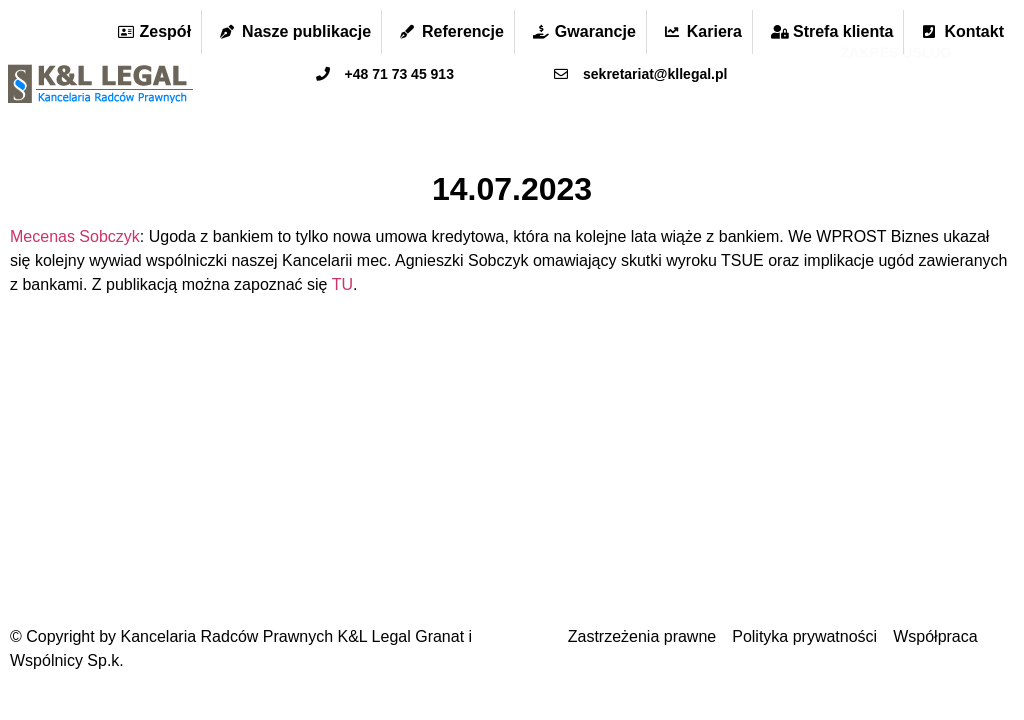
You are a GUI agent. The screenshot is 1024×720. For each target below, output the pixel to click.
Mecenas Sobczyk (75, 236)
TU (342, 284)
